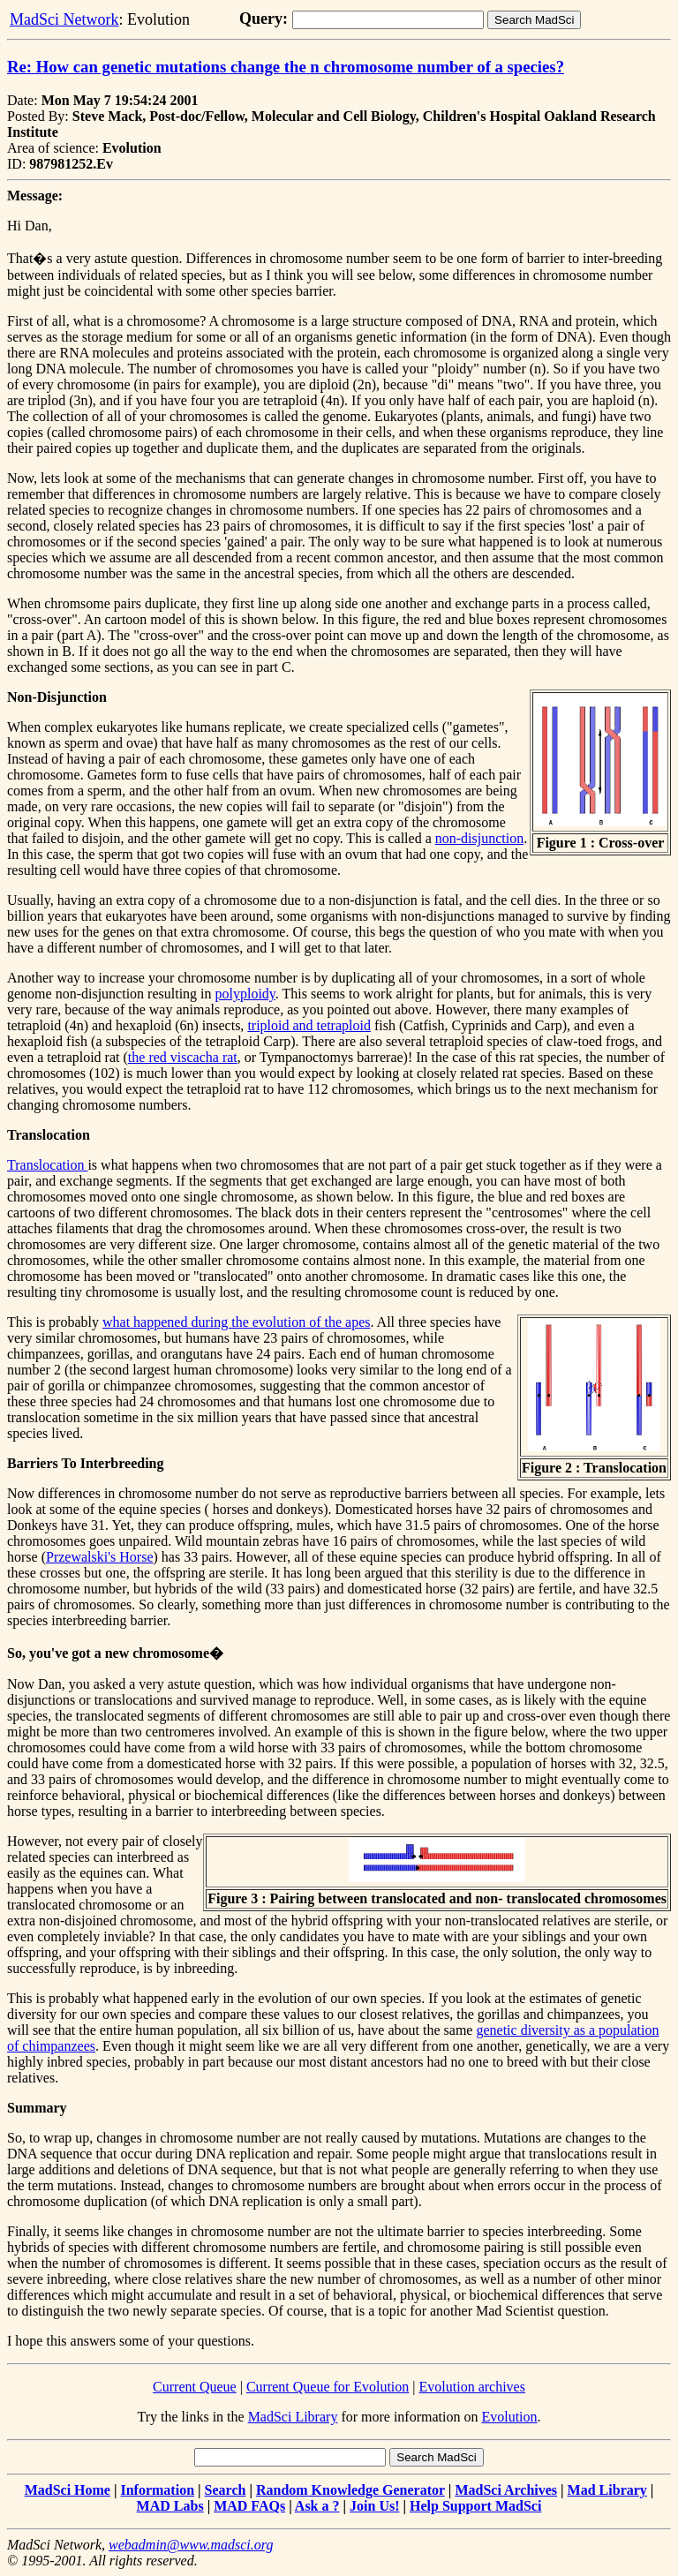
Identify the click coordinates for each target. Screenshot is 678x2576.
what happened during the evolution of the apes (236, 1321)
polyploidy (245, 993)
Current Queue (195, 2386)
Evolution (509, 2416)
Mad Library (607, 2489)
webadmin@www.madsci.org (191, 2544)
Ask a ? (317, 2505)
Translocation (47, 1164)
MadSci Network (64, 19)
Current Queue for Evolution (327, 2386)
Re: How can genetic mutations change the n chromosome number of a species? (285, 66)
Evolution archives (472, 2386)
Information (157, 2489)
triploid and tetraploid (309, 1025)
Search (225, 2489)
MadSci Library (293, 2416)
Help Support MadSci (475, 2505)
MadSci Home (67, 2489)
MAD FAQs (249, 2505)
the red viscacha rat (182, 1057)
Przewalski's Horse (100, 1556)
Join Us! (374, 2505)
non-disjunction (479, 838)
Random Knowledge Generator (350, 2489)
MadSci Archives (506, 2489)
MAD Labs (170, 2505)
